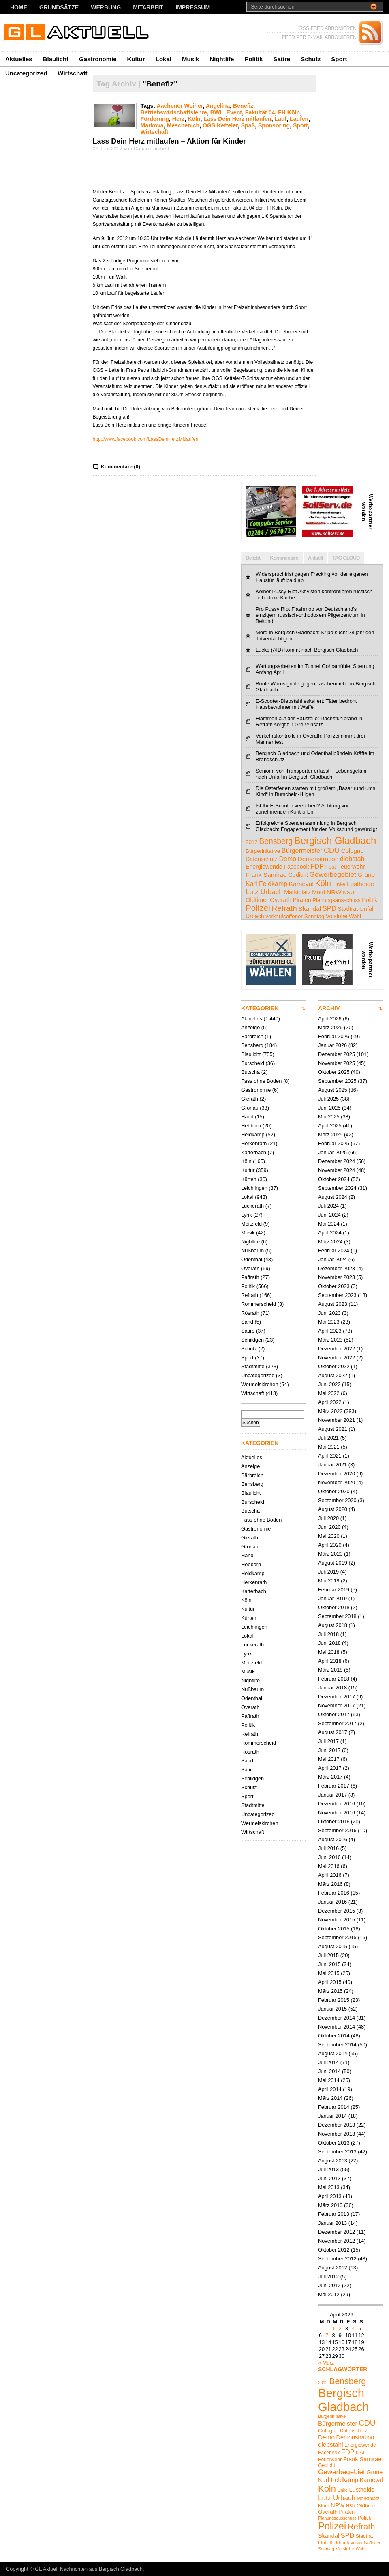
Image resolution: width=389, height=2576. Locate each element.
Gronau (250, 1108)
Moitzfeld (251, 1224)
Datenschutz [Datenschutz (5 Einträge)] (262, 859)
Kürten (248, 1179)
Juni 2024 (329, 1215)
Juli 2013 (328, 2169)
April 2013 (330, 2196)
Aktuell (315, 558)
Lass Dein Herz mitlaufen (237, 119)
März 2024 (330, 1242)
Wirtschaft (72, 73)
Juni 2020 (329, 1527)
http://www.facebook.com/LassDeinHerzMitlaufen (146, 439)
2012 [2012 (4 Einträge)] (252, 842)
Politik (253, 59)
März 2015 (330, 1991)
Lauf (281, 119)
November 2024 (336, 1170)
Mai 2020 (329, 1536)
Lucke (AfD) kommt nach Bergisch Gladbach (307, 650)
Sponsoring (274, 125)
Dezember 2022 (336, 1349)
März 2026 (330, 1027)
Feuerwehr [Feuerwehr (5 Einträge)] (351, 866)
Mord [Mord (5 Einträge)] (318, 892)
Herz (178, 119)
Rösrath (250, 1313)
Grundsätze (59, 7)
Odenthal (251, 1259)
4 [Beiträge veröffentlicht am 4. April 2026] (353, 2328)
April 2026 (330, 1018)
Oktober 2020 (334, 1491)
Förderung (155, 119)
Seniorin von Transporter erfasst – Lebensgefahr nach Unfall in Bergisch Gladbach (311, 774)
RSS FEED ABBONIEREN (328, 28)
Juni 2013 (329, 2178)
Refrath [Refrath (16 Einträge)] (284, 908)
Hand (247, 1117)
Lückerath (252, 1206)
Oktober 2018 (334, 1607)
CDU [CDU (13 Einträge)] (332, 850)
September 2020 (337, 1500)
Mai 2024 (329, 1224)
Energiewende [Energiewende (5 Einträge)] (264, 866)
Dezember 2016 (336, 1804)
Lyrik (246, 1215)
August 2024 (332, 1197)
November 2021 (336, 1420)
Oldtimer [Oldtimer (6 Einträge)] (257, 899)
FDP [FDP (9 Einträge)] (317, 866)
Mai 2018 (329, 1652)
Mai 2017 (329, 1759)
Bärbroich (252, 1036)
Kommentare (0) (120, 467)
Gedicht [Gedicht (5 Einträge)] (298, 875)
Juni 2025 (329, 1108)
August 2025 (332, 1090)
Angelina (218, 106)
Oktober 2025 (334, 1072)
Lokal (163, 59)
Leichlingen (254, 1188)
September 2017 (337, 1723)
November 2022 (336, 1358)
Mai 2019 (329, 1581)
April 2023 (330, 1331)
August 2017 (332, 1732)
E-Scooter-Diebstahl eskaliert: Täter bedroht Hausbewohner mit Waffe (306, 704)
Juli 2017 (328, 1741)
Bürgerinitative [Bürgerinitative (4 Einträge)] (263, 851)
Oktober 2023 (334, 1286)
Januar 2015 (332, 2009)
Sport (339, 59)
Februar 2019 (333, 1589)
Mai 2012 (329, 2294)
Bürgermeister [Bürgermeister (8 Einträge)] (302, 850)
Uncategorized (26, 73)
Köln (194, 119)
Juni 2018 (329, 1643)
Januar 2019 (332, 1598)
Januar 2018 (332, 1688)
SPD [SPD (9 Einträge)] (329, 908)
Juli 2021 (328, 1438)
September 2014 (337, 2044)
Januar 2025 (332, 1152)
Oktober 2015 (334, 1929)
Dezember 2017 (336, 1697)
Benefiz (243, 106)
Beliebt (253, 558)
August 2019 (332, 1563)
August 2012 (332, 2268)
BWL (216, 112)
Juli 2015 (328, 1955)
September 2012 (337, 2259)
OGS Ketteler (220, 125)
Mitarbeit (148, 7)
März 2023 (330, 1340)
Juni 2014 (329, 2071)
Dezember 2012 (336, 2232)
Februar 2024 (333, 1250)
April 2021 (330, 1456)
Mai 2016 (329, 1866)
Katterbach (253, 1152)
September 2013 (337, 2152)
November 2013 (336, 2134)
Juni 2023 (329, 1313)
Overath (250, 1268)
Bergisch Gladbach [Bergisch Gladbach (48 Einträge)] (335, 840)
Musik (190, 59)
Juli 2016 (328, 1848)
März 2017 (330, 1777)
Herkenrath (254, 1143)
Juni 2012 (329, 2285)
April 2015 (330, 1982)
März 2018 (330, 1670)
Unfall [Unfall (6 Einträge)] (367, 908)
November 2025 (336, 1063)
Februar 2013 (333, 2214)
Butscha (250, 1072)
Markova (152, 125)
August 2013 (332, 2160)
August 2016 (332, 1839)
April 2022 (330, 1402)
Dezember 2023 (336, 1268)
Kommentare (284, 558)
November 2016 (336, 1813)
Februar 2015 (333, 2000)
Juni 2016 (329, 1857)
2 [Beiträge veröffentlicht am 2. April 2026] (340, 2328)
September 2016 (337, 1830)
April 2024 (330, 1233)
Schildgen (252, 1340)
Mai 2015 (329, 1973)
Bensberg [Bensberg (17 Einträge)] (276, 841)
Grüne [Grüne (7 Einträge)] (366, 874)
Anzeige (250, 1027)
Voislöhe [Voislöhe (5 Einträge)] (337, 916)
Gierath (249, 1099)
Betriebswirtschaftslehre (174, 112)
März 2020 (330, 1554)
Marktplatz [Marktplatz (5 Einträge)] (297, 892)
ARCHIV (329, 1008)
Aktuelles (18, 59)
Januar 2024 (332, 1259)
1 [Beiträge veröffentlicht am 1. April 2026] (333, 2328)
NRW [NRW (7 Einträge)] (334, 892)
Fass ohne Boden (261, 1081)
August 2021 (332, 1429)
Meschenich (183, 125)
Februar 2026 (333, 1036)
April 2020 (330, 1545)
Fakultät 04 (260, 112)
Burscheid (252, 1063)
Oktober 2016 (334, 1821)
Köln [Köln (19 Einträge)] (323, 883)
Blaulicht (55, 59)
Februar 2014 (333, 2107)
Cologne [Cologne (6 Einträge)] (352, 850)
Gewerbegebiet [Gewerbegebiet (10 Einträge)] (332, 874)
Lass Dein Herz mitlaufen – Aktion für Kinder (169, 141)
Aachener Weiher (179, 106)
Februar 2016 (333, 1893)
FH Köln (289, 112)
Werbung (106, 7)
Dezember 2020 (336, 1473)
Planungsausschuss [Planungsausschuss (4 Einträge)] (336, 900)
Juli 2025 (328, 1099)
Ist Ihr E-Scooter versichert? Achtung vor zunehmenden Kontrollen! (302, 809)
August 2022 (332, 1375)
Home (18, 7)
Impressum (192, 7)
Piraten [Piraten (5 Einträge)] (302, 900)
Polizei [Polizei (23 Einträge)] (258, 907)
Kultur (136, 59)
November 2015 (336, 1920)
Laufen (299, 119)
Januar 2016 (332, 1902)
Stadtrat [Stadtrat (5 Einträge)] (348, 909)
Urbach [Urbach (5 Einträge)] (255, 916)
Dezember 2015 (336, 1911)
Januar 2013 (332, 2223)
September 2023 (337, 1295)
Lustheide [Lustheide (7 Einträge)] (360, 883)
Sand (247, 1322)
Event (234, 112)
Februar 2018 (333, 1679)
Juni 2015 (329, 1964)
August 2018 (332, 1625)
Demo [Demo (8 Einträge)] (287, 858)
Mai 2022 (329, 1393)
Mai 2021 (329, 1447)
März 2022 (330, 1411)
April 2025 (330, 1126)
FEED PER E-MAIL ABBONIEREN (319, 37)
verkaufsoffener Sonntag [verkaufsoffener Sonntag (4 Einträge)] (294, 916)
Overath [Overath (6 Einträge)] (280, 899)
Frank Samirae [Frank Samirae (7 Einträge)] (266, 874)
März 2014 (330, 2098)
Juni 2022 (329, 1384)
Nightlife (221, 59)
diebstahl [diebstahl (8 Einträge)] (353, 858)
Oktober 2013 (334, 2143)
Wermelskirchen (259, 1384)
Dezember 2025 (336, 1054)
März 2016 (330, 1884)
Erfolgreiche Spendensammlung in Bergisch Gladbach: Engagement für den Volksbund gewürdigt (316, 826)
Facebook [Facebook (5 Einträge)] (296, 866)
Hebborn (251, 1126)
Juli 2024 (328, 1206)
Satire (281, 59)
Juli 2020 (328, 1518)
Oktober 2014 (334, 2036)
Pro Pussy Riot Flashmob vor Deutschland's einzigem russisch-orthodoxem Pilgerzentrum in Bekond (310, 615)
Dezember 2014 (336, 2018)
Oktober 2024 (334, 1179)
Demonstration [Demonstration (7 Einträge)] (318, 858)
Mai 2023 (329, 1322)
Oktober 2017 (334, 1714)
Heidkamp (253, 1134)
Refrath (249, 1295)
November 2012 (336, 2241)
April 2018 (330, 1661)
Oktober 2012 (334, 2250)
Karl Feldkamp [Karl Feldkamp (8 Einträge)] (266, 883)
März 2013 (330, 2205)
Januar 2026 (332, 1045)
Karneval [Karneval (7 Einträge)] (301, 883)
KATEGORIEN (259, 1008)
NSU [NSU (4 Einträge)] (348, 892)
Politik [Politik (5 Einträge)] (369, 900)
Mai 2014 (329, 2080)
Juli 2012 (328, 2276)
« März (326, 2363)
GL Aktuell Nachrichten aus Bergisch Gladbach (89, 2569)
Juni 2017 (329, 1750)
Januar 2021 (332, 1465)
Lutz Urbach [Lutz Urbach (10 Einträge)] (264, 892)
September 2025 (337, 1081)
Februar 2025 (333, 1143)
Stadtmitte (253, 1366)
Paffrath (250, 1277)
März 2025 (330, 1134)
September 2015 (337, 1937)
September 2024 (337, 1188)
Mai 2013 (329, 2187)
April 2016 (330, 1875)
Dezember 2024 (336, 1161)
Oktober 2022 (334, 1366)
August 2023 (332, 1304)
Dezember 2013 (336, 2125)
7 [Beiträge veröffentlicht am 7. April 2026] (326, 2335)
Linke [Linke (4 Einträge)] (339, 884)
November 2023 (336, 1277)
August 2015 (332, 1946)
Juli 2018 (328, 1634)
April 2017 (330, 1768)
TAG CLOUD (345, 558)
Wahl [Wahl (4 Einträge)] (355, 916)
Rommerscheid (258, 1304)
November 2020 (336, 1482)
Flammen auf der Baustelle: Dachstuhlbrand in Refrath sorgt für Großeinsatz (309, 721)
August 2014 (332, 2053)
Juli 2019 (328, 1572)
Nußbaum (252, 1250)
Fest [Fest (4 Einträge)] (330, 867)
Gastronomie (98, 59)
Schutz (311, 59)
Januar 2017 (332, 1795)
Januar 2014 (332, 2116)
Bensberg (252, 1045)
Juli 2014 (328, 2062)
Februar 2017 (333, 1786)
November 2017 (336, 1705)
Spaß (248, 125)
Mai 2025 (329, 1117)
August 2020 (332, 1509)
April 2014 (330, 2089)
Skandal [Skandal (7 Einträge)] (309, 908)
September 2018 (337, 1616)
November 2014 (336, 2027)
